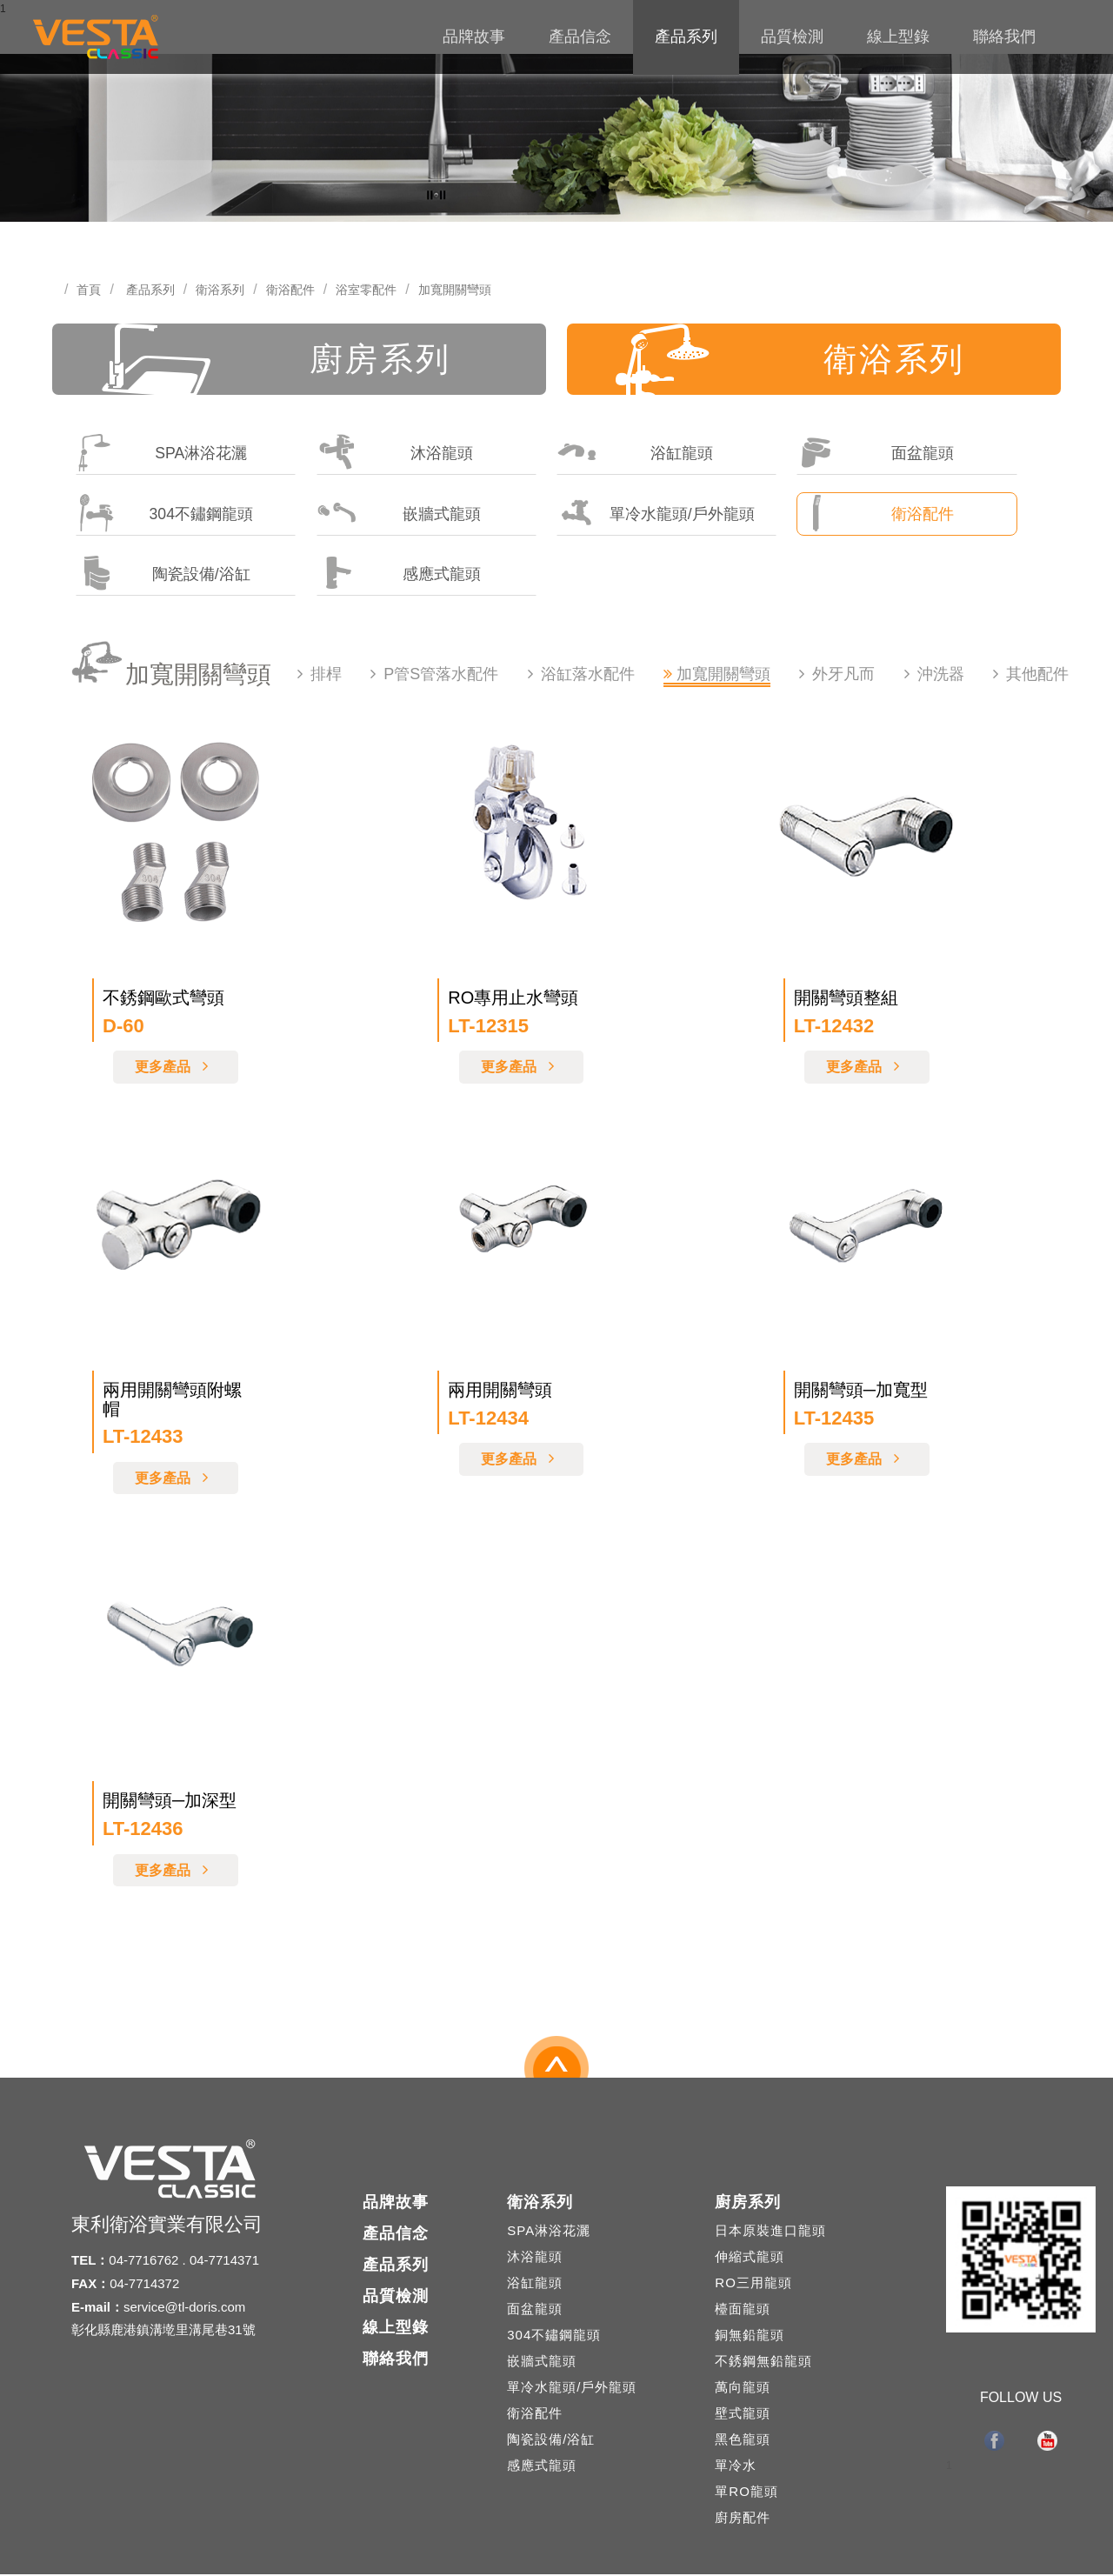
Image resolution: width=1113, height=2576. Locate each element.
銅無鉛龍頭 (749, 2336)
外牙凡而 (843, 675)
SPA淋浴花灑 (162, 452)
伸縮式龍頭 (749, 2258)
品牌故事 (474, 36)
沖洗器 (940, 675)
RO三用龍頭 (753, 2284)
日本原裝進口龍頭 (770, 2232)
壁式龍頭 (742, 2414)
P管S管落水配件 (440, 675)
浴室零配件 (366, 290)
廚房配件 (742, 2519)
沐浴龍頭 (395, 452)
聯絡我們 (1004, 36)
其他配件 (1037, 675)
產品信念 (580, 36)
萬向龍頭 (742, 2388)
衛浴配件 (290, 290)
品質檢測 (792, 36)
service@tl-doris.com (184, 2307)
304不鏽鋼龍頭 (165, 513)
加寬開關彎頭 (454, 290)
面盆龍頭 (875, 452)
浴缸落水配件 (588, 675)
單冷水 (735, 2466)
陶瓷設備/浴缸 (163, 574)
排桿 (326, 675)
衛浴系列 (220, 290)
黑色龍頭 (742, 2440)
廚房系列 (280, 360)
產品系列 (686, 36)
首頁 (89, 290)
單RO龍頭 (746, 2493)
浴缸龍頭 (635, 452)
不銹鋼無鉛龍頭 (763, 2362)
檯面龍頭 (742, 2310)
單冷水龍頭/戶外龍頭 (656, 513)
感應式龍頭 (399, 574)
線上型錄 (898, 36)
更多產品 (176, 1068)
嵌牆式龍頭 (399, 513)
